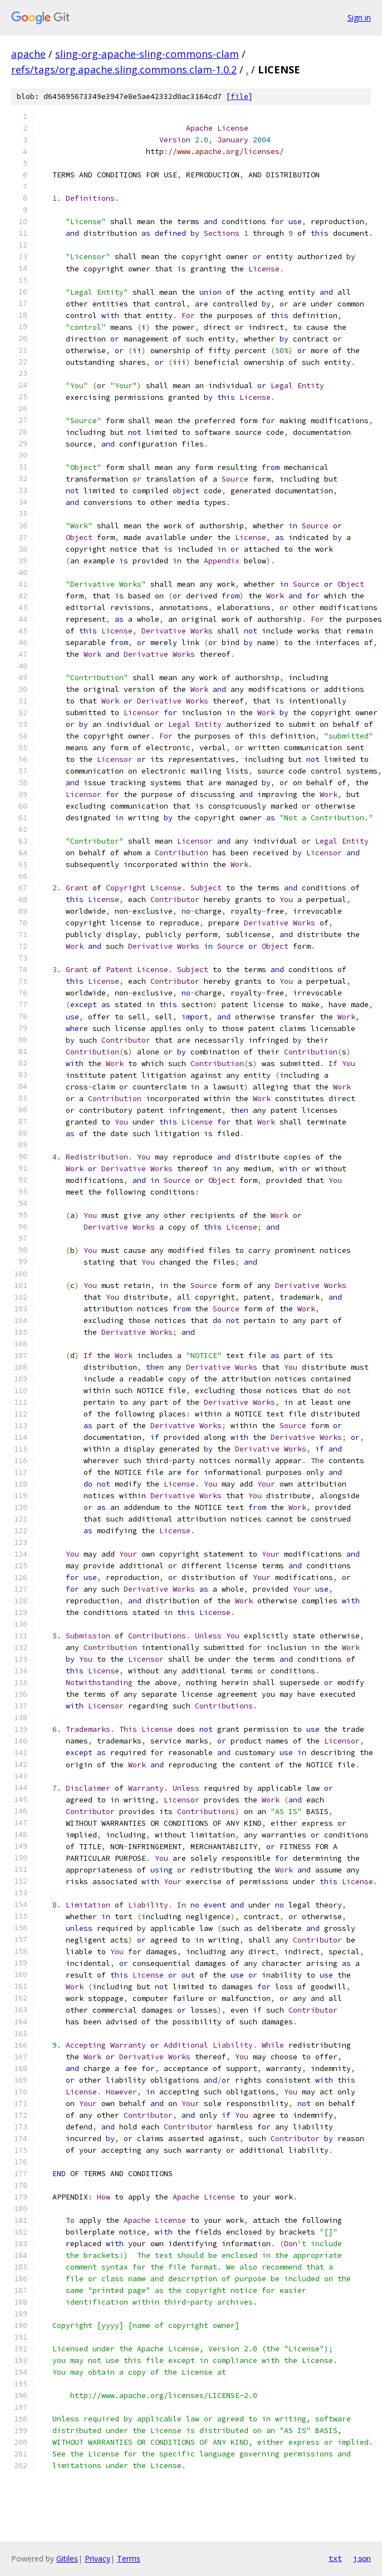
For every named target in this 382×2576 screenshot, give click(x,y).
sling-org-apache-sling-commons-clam (147, 54)
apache (28, 54)
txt (335, 2558)
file (239, 96)
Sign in (359, 17)
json (362, 2558)
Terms (128, 2558)
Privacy (97, 2558)
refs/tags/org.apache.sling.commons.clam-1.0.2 (124, 69)
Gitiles (67, 2558)
